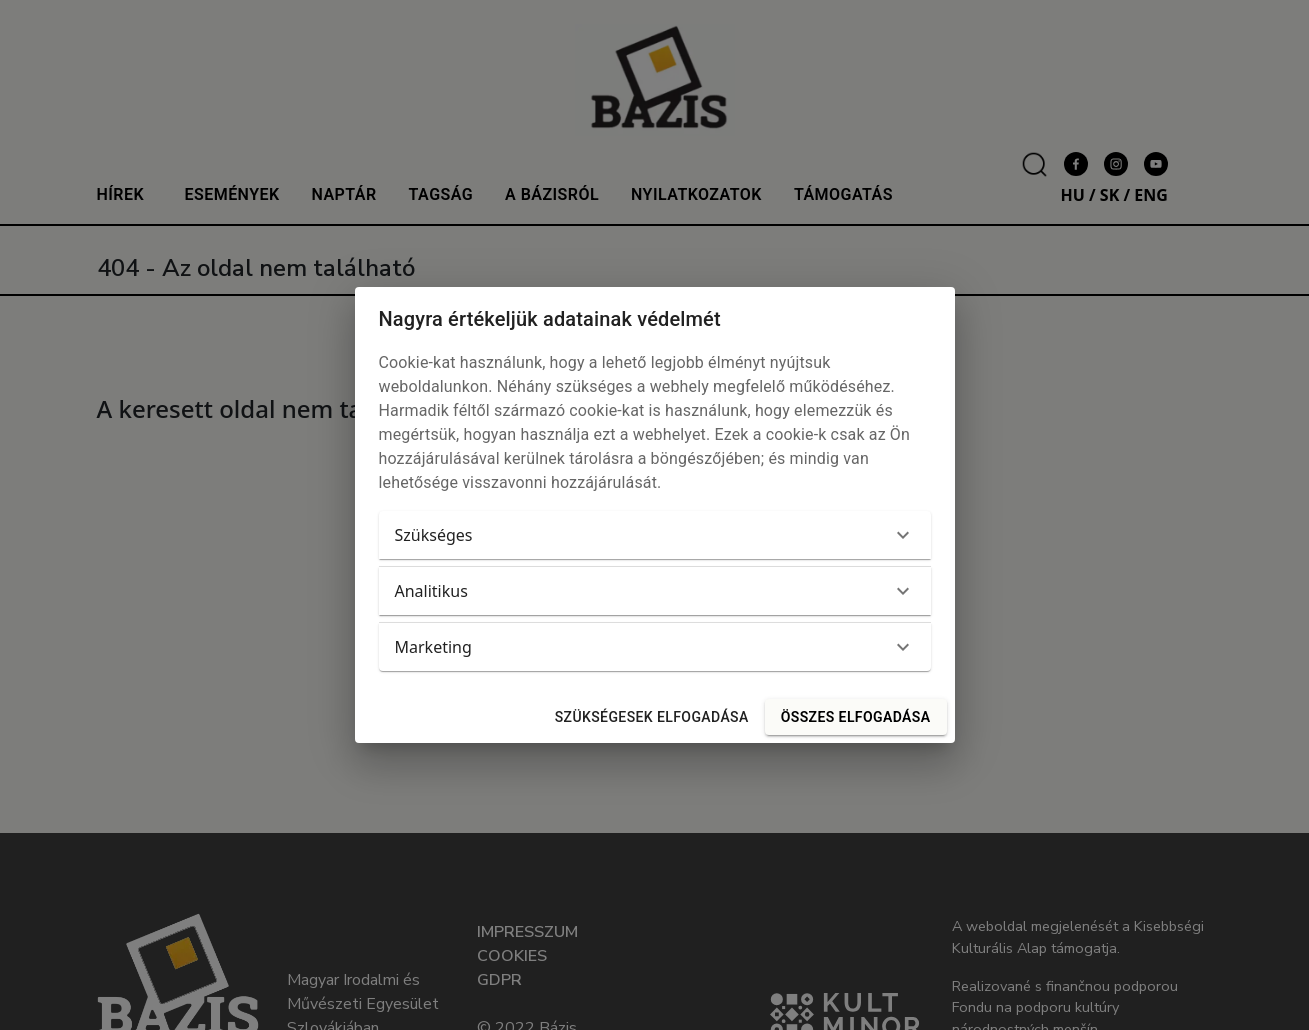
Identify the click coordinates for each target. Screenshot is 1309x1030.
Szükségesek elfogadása (652, 717)
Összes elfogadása (856, 717)
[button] (655, 535)
